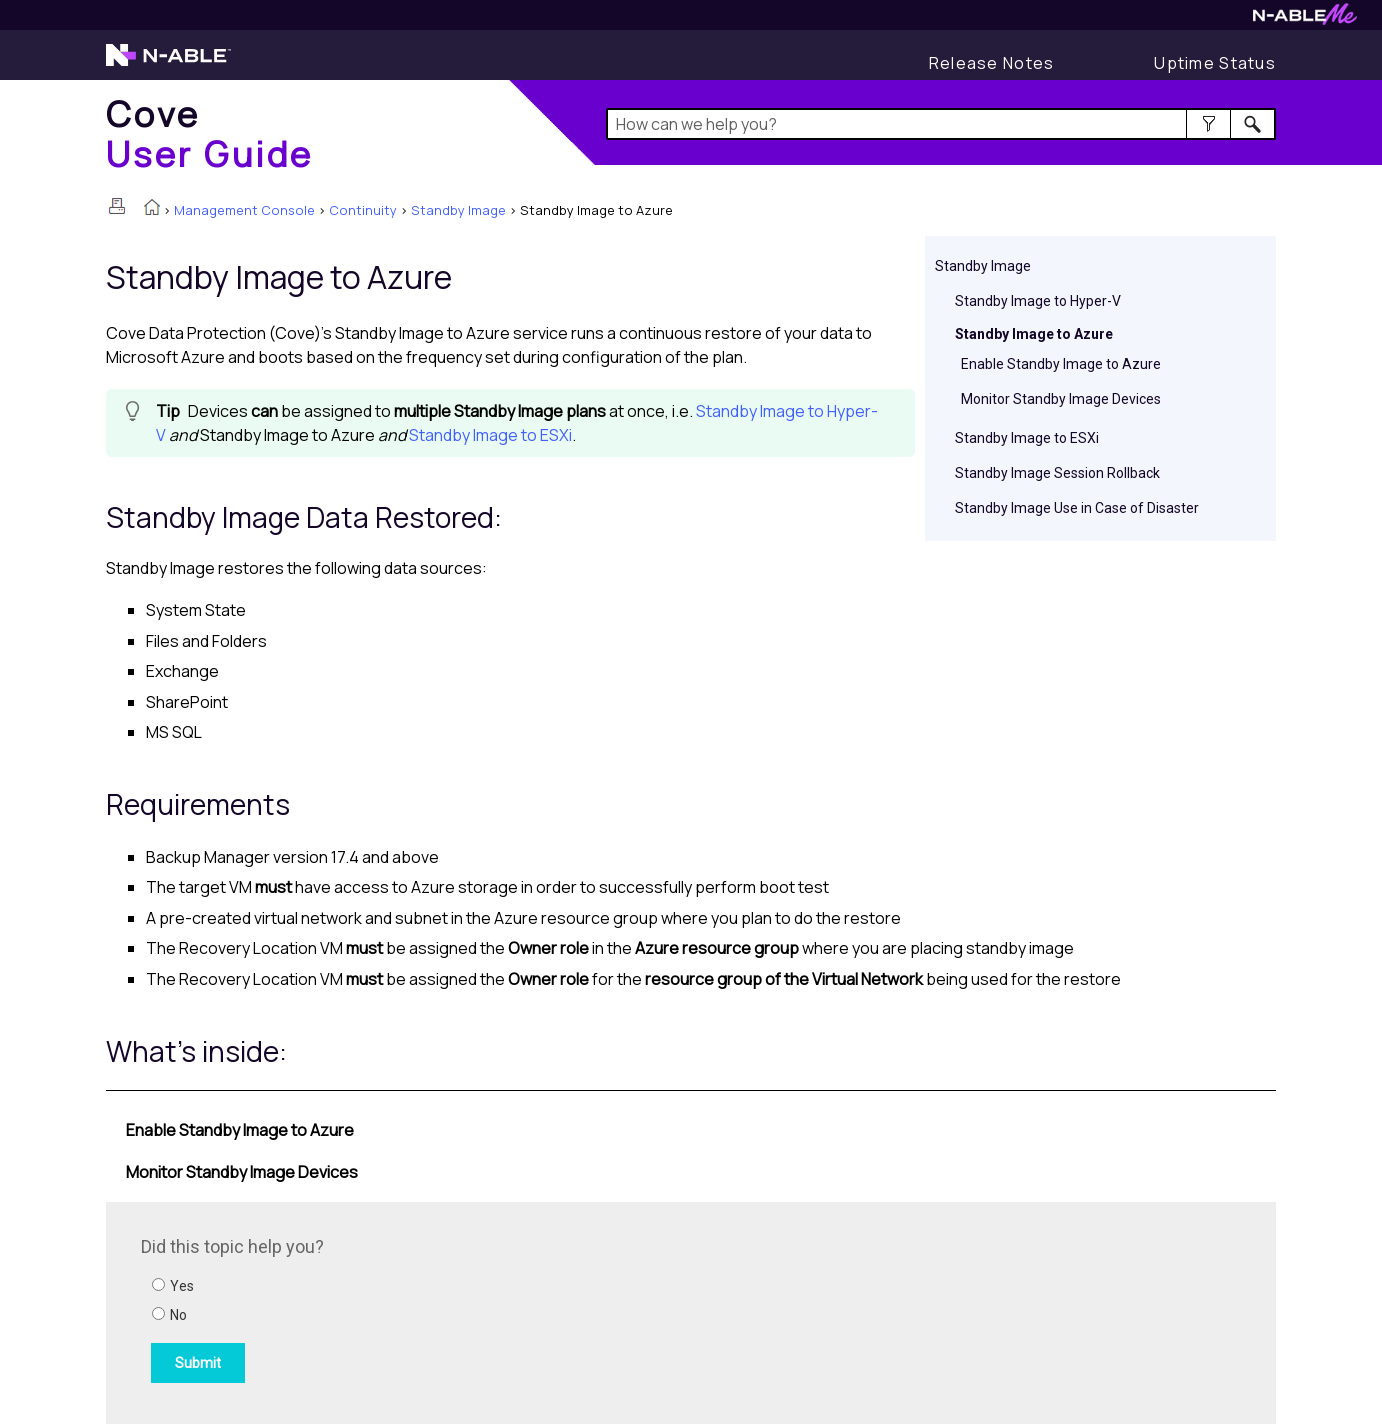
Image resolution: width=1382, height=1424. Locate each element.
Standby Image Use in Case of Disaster (1077, 508)
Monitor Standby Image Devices (1061, 399)
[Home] (210, 133)
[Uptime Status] (1215, 63)
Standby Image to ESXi (1027, 438)
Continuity (363, 210)
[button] (1208, 124)
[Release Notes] (992, 63)
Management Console (244, 210)
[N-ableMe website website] (1305, 19)
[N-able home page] (168, 64)
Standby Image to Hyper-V (1038, 301)
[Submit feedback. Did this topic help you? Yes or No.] (411, 1310)
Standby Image (458, 210)
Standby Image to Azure (1034, 334)
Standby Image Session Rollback (1057, 473)
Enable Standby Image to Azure (1061, 364)
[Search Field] (941, 124)
